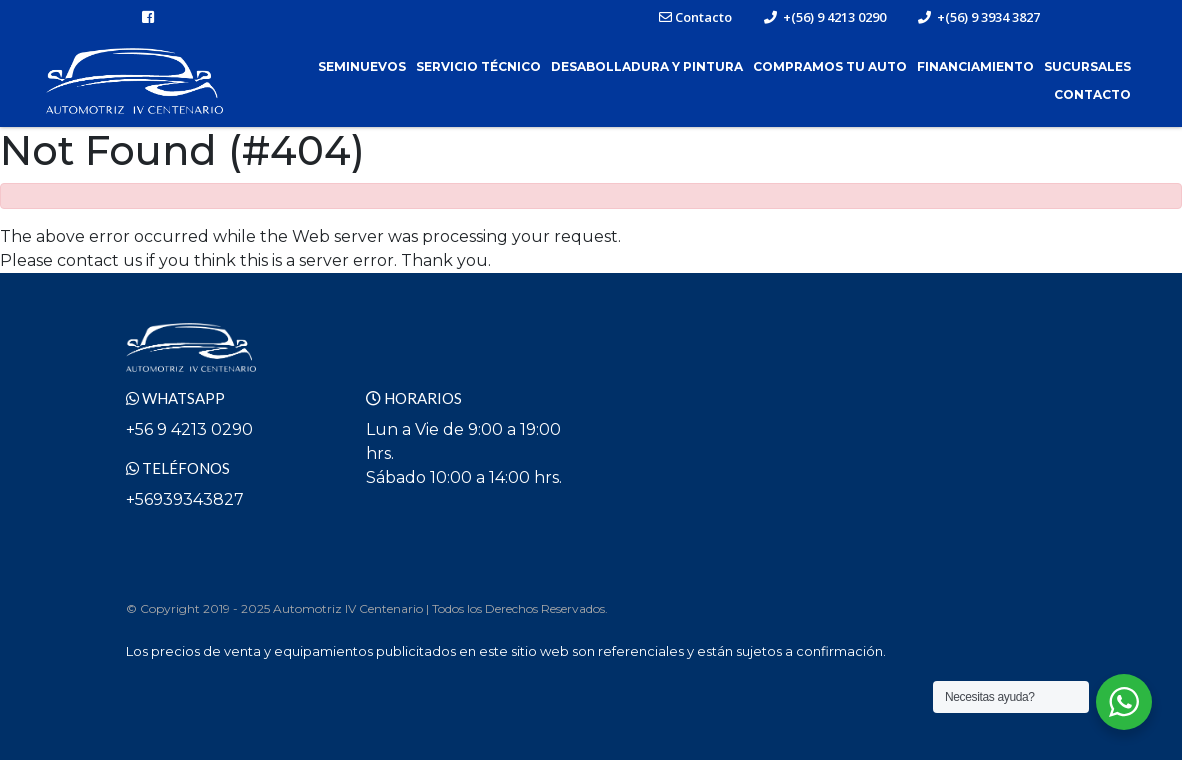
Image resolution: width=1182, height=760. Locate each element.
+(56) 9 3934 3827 (979, 17)
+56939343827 (185, 499)
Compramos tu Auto (830, 66)
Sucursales (1087, 66)
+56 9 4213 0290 (189, 429)
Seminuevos (362, 66)
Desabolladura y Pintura (647, 66)
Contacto (695, 17)
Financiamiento (975, 66)
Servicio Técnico (478, 66)
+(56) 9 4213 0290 (825, 17)
